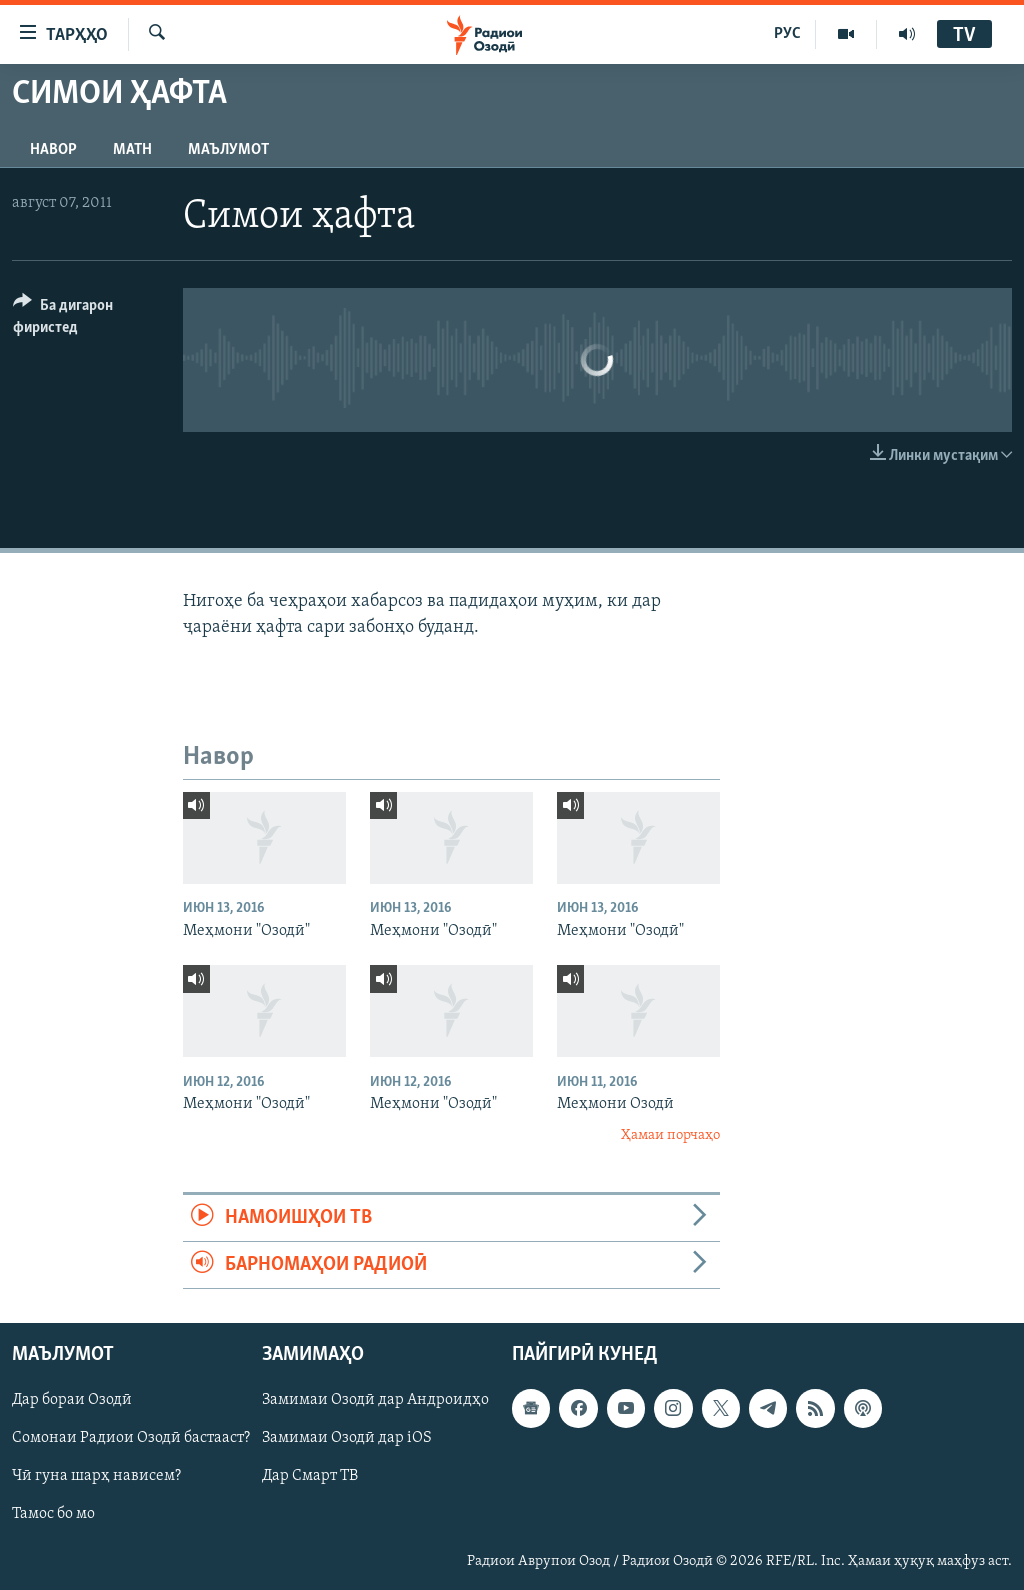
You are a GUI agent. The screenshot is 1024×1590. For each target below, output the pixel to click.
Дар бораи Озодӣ (72, 1401)
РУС (787, 34)
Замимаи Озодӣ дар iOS (347, 1439)
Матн (132, 150)
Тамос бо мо (53, 1515)
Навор (53, 150)
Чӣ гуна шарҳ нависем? (96, 1477)
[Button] (86, 319)
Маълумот (228, 150)
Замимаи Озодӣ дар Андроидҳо (375, 1401)
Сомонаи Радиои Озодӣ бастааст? (131, 1439)
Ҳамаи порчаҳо (670, 1135)
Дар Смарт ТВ (310, 1477)
